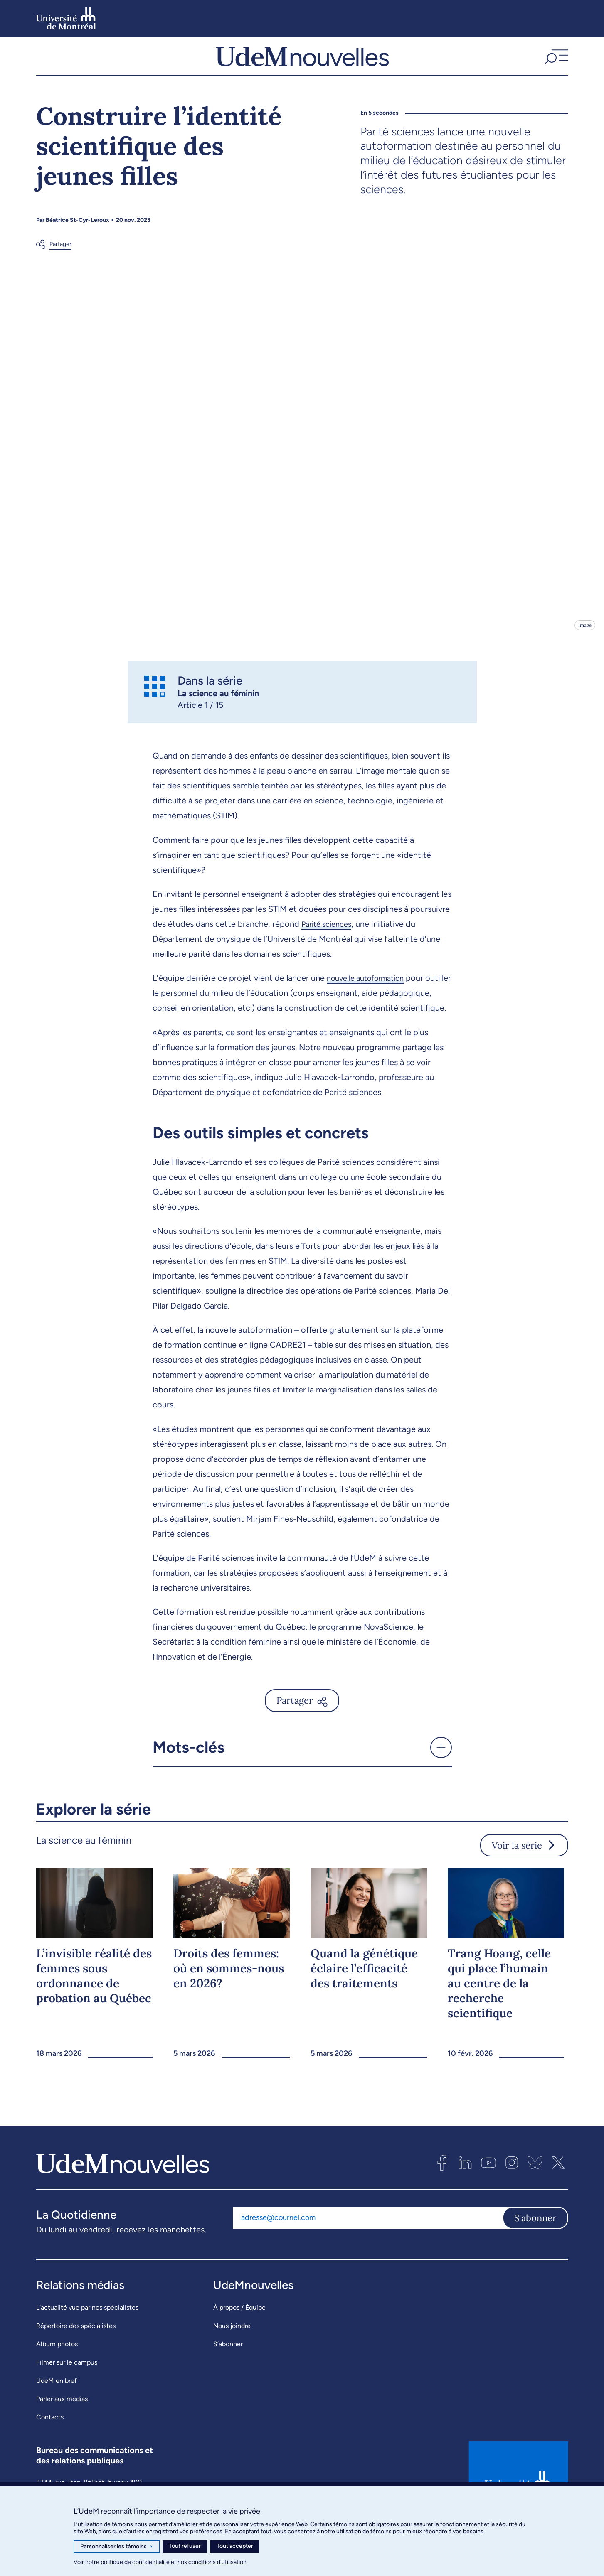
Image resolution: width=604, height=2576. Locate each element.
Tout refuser (185, 2545)
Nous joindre (232, 2361)
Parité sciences (329, 944)
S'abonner (535, 2253)
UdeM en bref (56, 2416)
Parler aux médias (62, 2434)
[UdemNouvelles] (302, 66)
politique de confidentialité (135, 2562)
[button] (555, 66)
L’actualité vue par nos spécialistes (87, 2343)
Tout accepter (235, 2545)
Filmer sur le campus (66, 2398)
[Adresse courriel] (368, 2253)
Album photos (57, 2379)
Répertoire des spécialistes (76, 2361)
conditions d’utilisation (217, 2562)
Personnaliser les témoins (116, 2546)
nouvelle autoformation (370, 998)
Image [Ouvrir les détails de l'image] (584, 645)
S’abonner (228, 2379)
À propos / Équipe (239, 2343)
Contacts (50, 2452)
